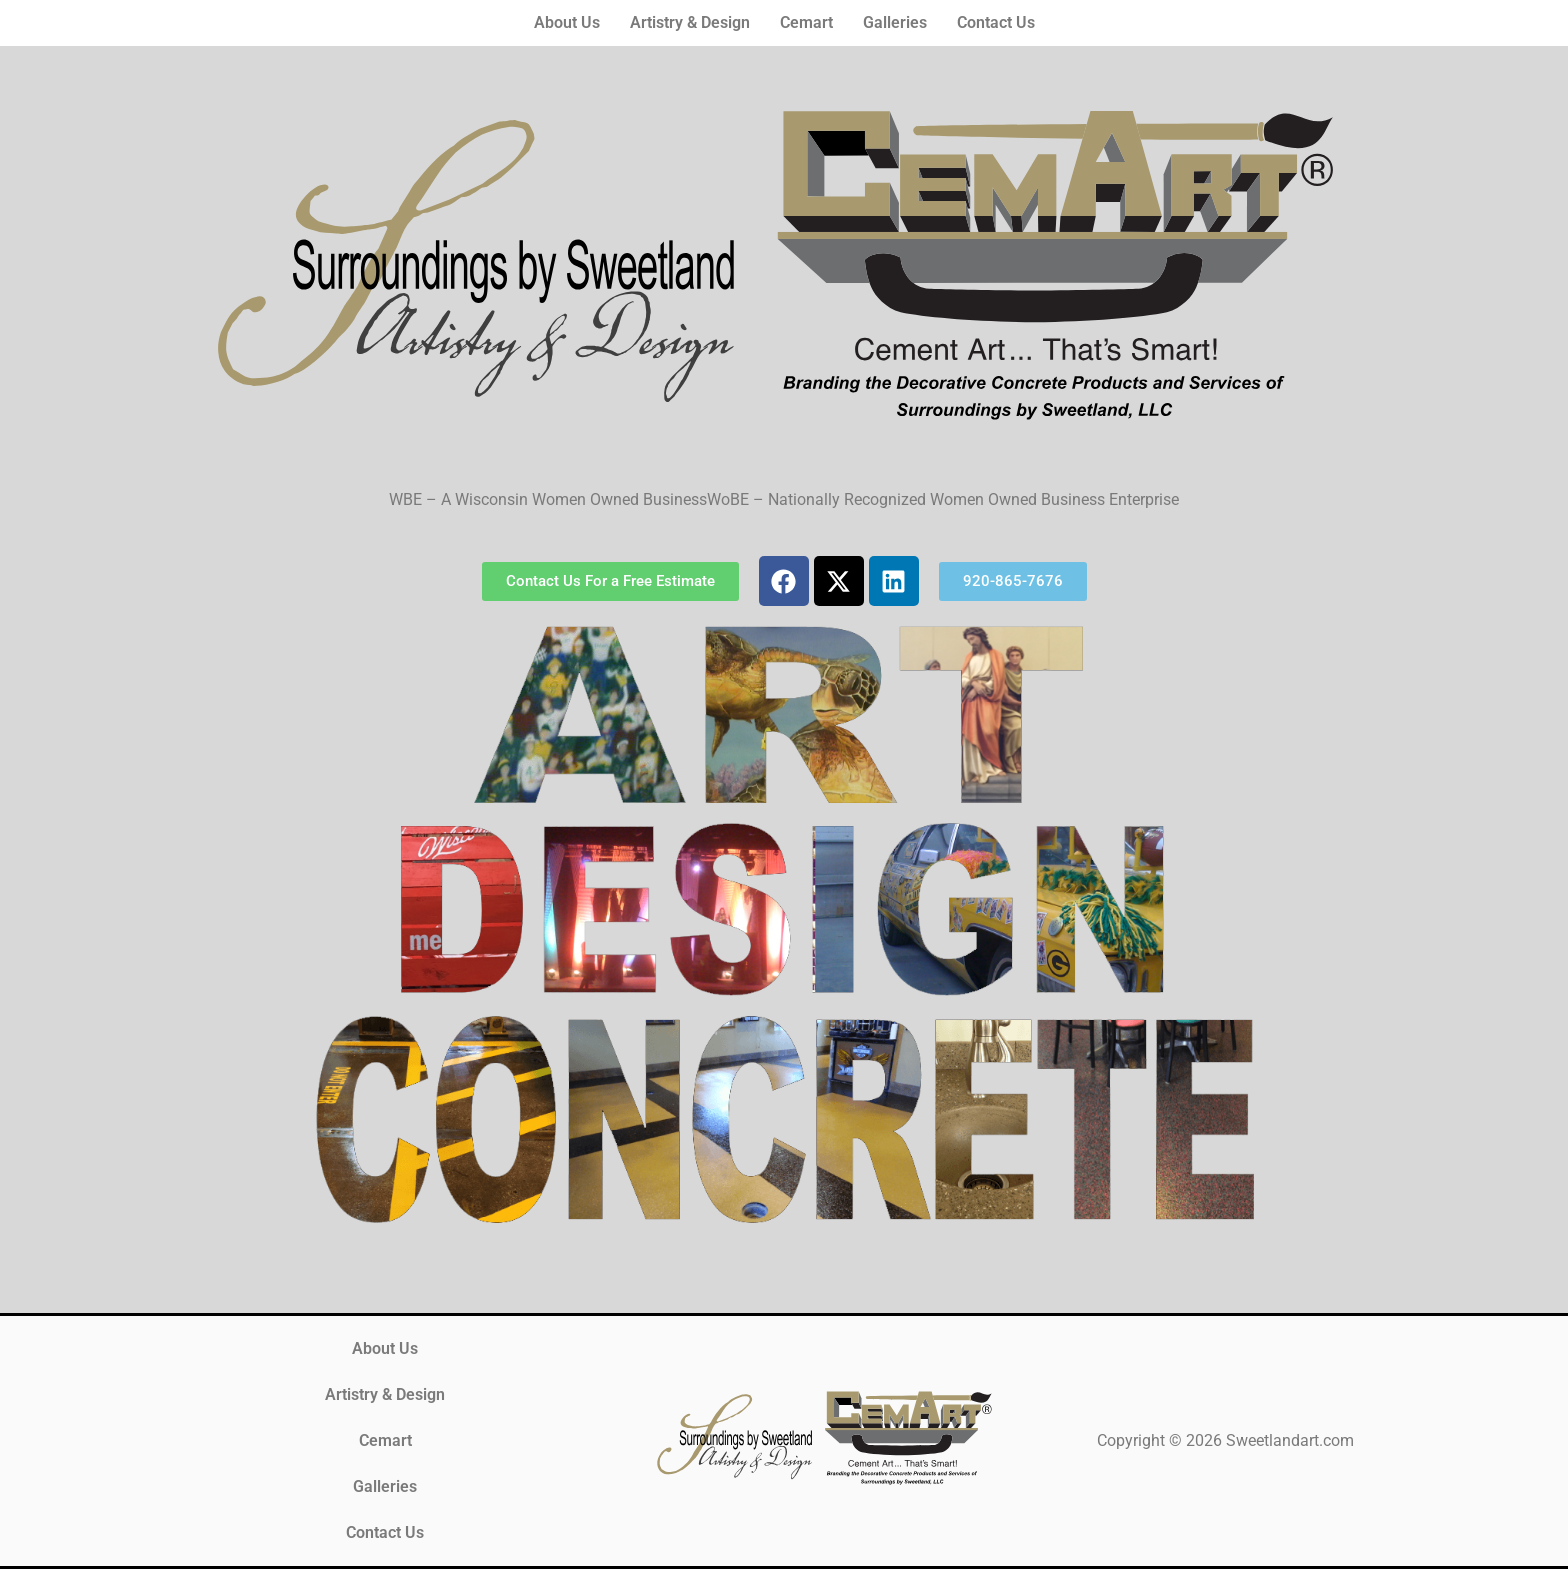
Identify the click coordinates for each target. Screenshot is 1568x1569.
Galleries (895, 22)
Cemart (806, 22)
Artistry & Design (690, 22)
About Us (567, 22)
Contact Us (996, 22)
